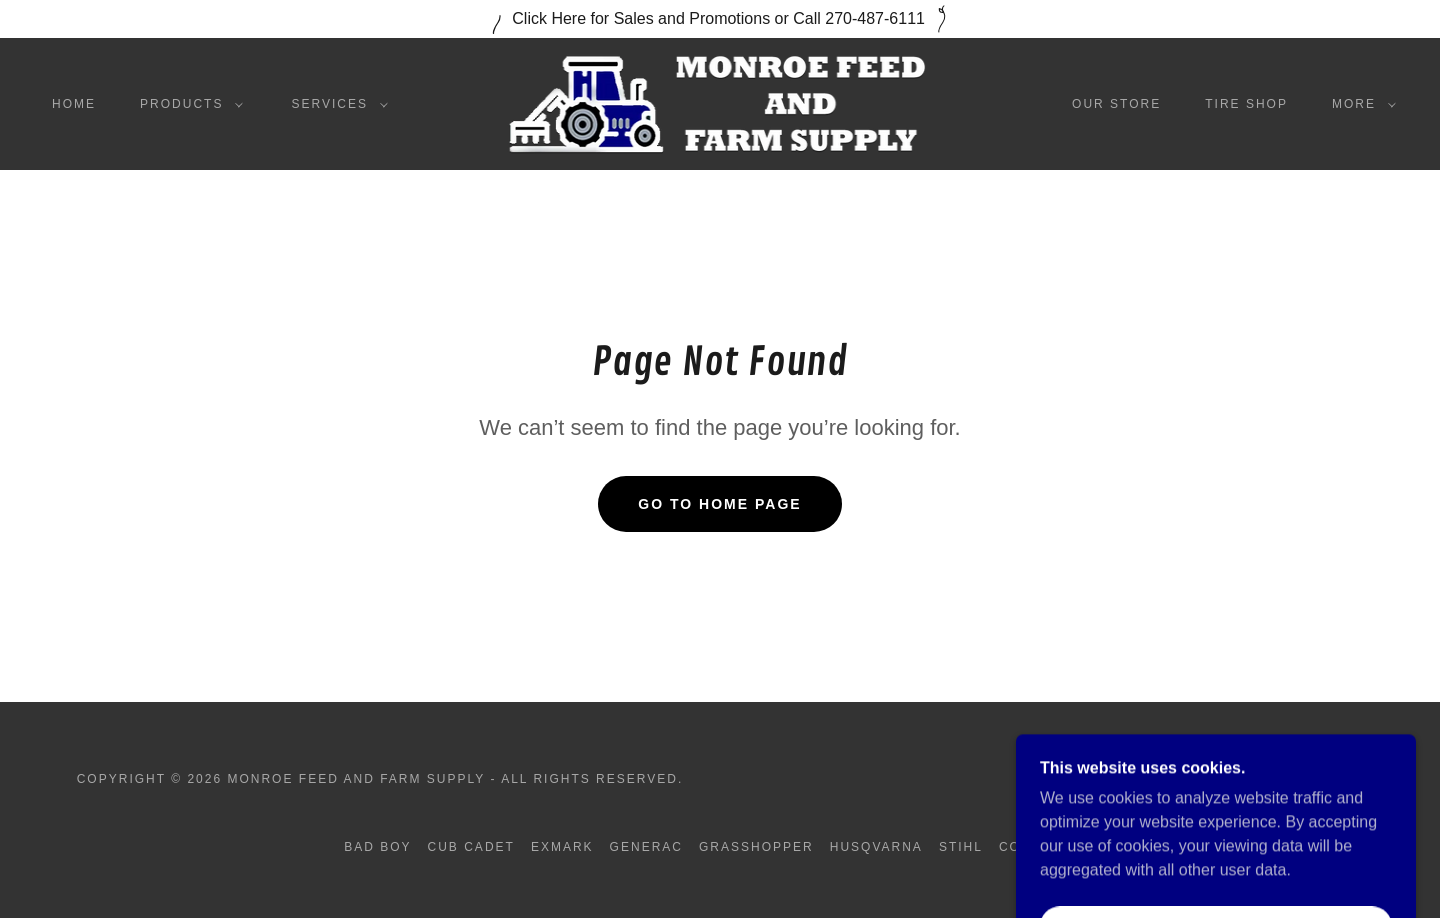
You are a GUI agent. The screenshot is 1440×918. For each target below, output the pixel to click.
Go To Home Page (719, 504)
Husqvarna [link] (876, 847)
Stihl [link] (961, 847)
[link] (719, 102)
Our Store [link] (1116, 104)
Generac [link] (646, 847)
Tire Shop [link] (1246, 104)
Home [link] (74, 104)
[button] (187, 104)
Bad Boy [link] (377, 847)
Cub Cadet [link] (471, 847)
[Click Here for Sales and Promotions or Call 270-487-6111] (720, 19)
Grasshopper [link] (756, 847)
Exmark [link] (562, 847)
